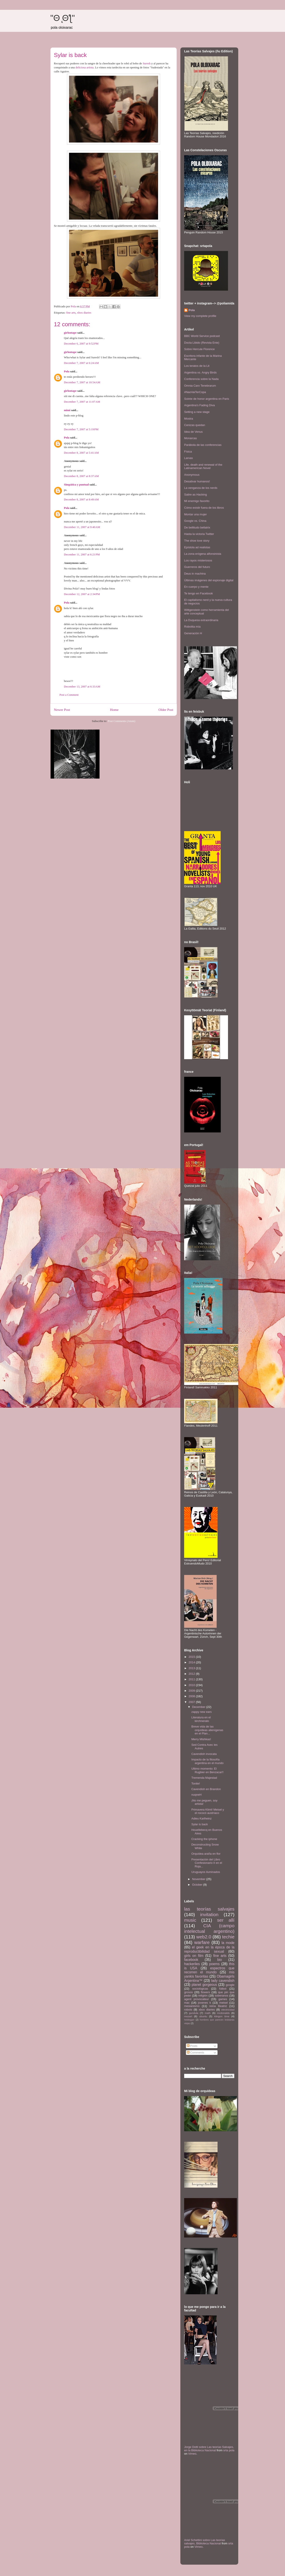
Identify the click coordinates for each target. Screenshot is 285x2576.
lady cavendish (222, 1980)
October (197, 1884)
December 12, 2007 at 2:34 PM (82, 594)
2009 (192, 1690)
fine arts (70, 312)
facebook (191, 1960)
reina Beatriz (218, 2006)
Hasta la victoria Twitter (199, 534)
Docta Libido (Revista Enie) (201, 342)
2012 (192, 1673)
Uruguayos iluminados (205, 1872)
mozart (188, 2016)
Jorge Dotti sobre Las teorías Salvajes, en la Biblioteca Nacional (209, 2448)
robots (188, 2009)
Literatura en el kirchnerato (201, 1719)
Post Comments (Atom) (121, 721)
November (199, 1879)
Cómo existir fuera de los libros (204, 507)
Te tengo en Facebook (198, 593)
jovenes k (204, 2002)
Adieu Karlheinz (201, 1818)
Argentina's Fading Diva (199, 405)
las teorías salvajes (209, 1908)
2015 (192, 1656)
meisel (223, 2002)
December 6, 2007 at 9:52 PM (81, 343)
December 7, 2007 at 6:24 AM (81, 363)
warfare (202, 1942)
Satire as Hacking (195, 494)
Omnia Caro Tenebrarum (200, 385)
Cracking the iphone (204, 1839)
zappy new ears (201, 1711)
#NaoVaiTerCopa (195, 392)
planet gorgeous (204, 1985)
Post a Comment (69, 694)
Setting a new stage (197, 412)
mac (187, 2002)
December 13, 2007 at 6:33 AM (82, 686)
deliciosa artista (84, 67)
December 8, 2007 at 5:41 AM (81, 452)
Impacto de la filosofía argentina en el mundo (207, 1761)
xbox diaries (84, 312)
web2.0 (203, 1936)
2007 (192, 1702)
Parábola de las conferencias (203, 445)
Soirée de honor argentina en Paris (206, 398)
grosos (188, 1992)
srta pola (228, 2450)
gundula (193, 2012)
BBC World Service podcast (202, 336)
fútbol (222, 1988)
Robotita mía (192, 626)
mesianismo (192, 2006)
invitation (209, 1914)
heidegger (189, 2020)
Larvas (188, 458)
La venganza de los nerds (200, 488)
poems (214, 1964)
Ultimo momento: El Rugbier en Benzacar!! (207, 1770)
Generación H (193, 633)
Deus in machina (195, 573)
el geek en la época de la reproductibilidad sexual (209, 1949)
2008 (192, 1696)
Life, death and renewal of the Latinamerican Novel (203, 466)
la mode (228, 1943)
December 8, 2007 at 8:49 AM (81, 499)
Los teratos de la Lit (196, 365)
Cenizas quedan (194, 425)
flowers (205, 1992)
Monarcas (190, 438)
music (190, 1920)
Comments (195, 2052)
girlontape (70, 332)
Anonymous (192, 474)
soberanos (221, 1995)
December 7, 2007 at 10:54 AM (82, 382)
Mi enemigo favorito (196, 501)
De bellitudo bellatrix (197, 527)
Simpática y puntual (76, 484)
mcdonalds (223, 2012)
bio (219, 1960)
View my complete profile (200, 316)
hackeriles (192, 1964)
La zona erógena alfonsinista (202, 553)
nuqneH (196, 1794)
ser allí (225, 1920)
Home (114, 710)
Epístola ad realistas (197, 547)
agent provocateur (196, 1999)
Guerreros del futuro (197, 567)
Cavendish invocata (203, 1754)
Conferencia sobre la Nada (201, 379)
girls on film (194, 1956)
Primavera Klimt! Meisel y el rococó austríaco (207, 1811)
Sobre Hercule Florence (199, 349)
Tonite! (195, 1783)
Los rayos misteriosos (198, 560)
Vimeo (192, 2453)
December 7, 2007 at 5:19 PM (81, 429)
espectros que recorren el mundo (209, 1970)
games (222, 1999)
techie (228, 1936)
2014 (192, 1662)
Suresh (147, 63)
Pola (66, 371)
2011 (192, 1679)
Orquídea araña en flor (205, 1853)
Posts (192, 2046)
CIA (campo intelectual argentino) (209, 1928)
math (208, 2012)
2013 (192, 1668)
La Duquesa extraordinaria (201, 620)
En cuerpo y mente (196, 586)
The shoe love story (196, 540)
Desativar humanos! (197, 481)
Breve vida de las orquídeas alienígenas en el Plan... (207, 1730)
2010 (192, 1685)
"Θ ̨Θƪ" (62, 18)
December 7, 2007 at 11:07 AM (82, 401)
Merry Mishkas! (201, 1739)
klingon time (221, 2016)
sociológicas (200, 1988)
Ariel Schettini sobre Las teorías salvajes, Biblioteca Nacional (204, 2541)
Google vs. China (195, 520)
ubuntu (203, 2016)
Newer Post (62, 710)
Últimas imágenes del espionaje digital (208, 580)
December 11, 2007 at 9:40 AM (82, 527)
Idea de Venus (193, 431)
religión (203, 1995)
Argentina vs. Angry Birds (200, 372)
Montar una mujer (195, 514)
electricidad (227, 2009)
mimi (67, 410)
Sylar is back (199, 1824)
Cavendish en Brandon (206, 1789)
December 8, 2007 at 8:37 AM (81, 476)
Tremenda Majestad (204, 1777)
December (199, 1707)
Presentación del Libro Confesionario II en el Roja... (206, 1863)
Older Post (166, 710)
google (230, 1985)
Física (188, 451)
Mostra (188, 418)
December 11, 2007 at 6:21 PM (82, 554)
